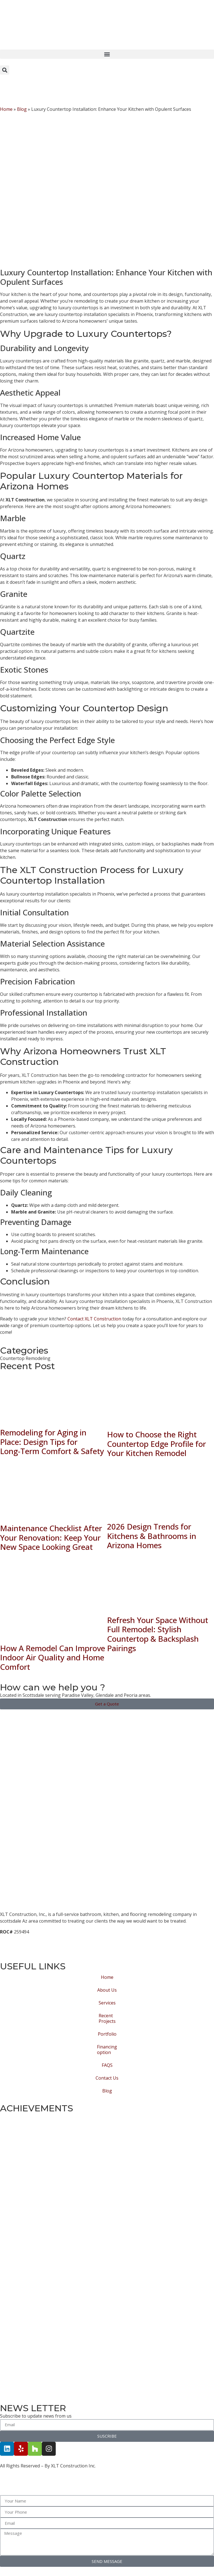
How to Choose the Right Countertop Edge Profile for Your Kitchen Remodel (156, 1443)
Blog (22, 109)
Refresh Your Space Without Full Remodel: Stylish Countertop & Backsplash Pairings (157, 1634)
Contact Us (107, 2078)
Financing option (107, 2049)
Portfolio (107, 2034)
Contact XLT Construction (94, 1319)
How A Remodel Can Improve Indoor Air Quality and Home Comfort (52, 1657)
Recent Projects (107, 2018)
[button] (107, 54)
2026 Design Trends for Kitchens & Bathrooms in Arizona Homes (151, 1535)
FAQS (107, 2065)
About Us (107, 1990)
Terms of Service (19, 1938)
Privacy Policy (15, 1952)
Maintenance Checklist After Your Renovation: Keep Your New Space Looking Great (51, 1537)
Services (107, 2003)
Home (6, 109)
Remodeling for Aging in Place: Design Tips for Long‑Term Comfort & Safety (52, 1441)
